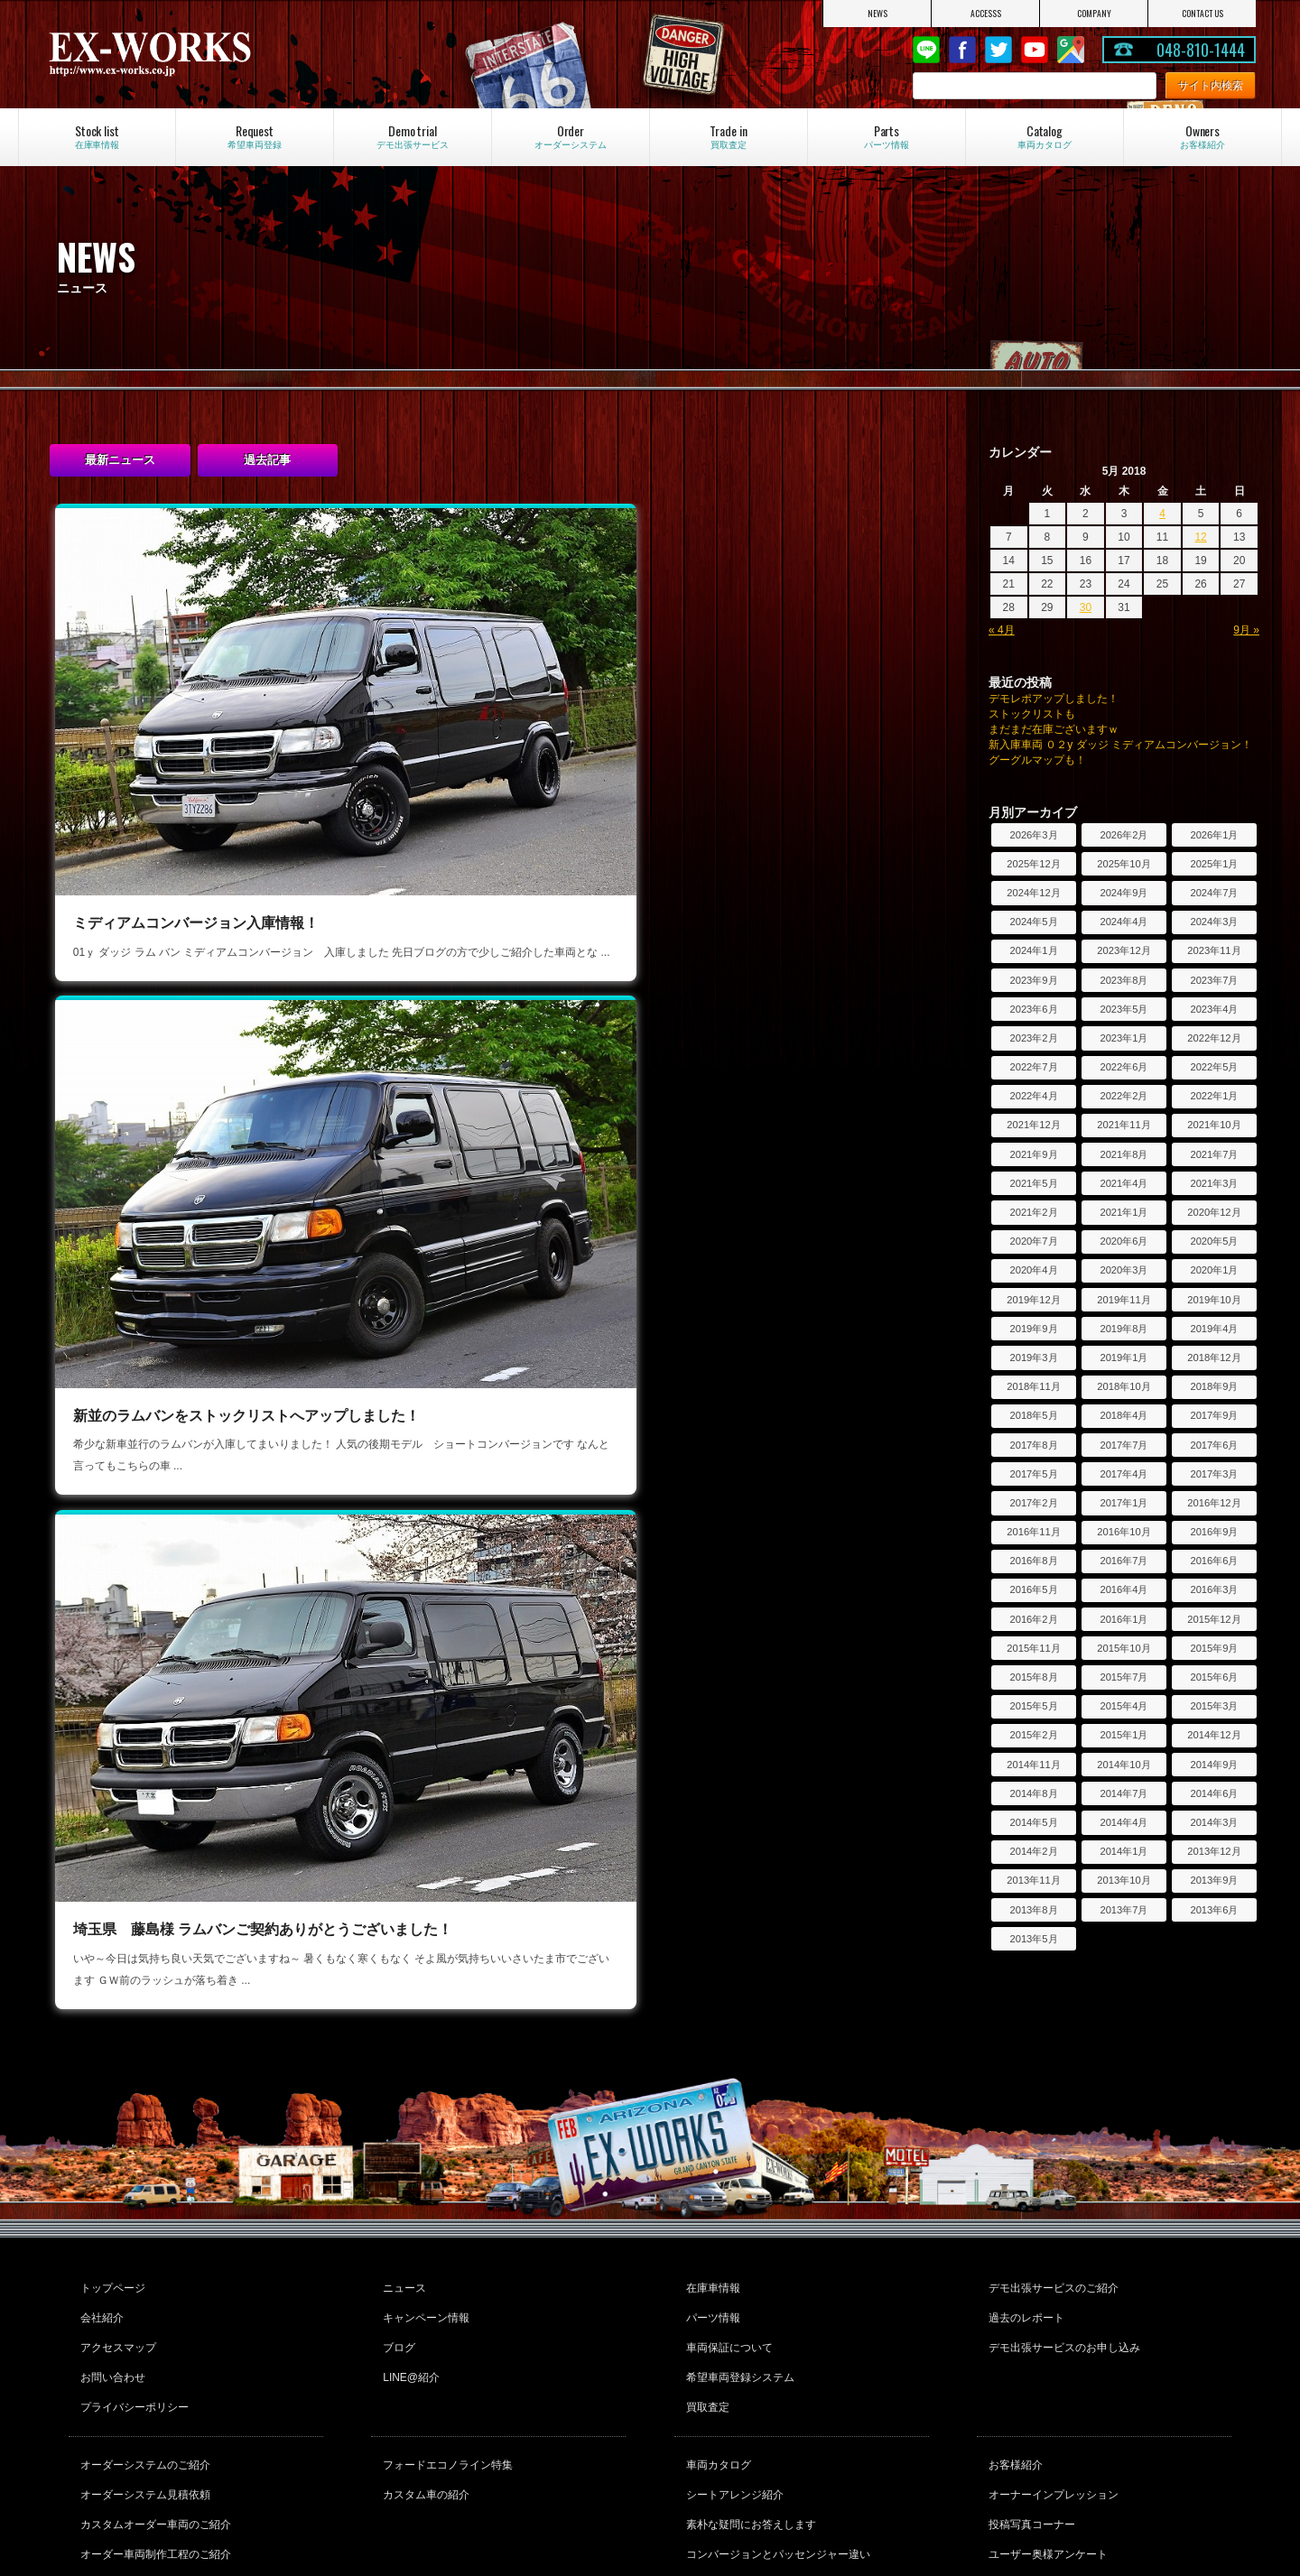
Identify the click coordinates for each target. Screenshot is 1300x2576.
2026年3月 (1033, 834)
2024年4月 (1123, 921)
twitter (998, 49)
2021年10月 (1213, 1124)
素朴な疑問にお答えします (748, 2414)
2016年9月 (1214, 1531)
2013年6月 (1214, 1909)
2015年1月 (1123, 1734)
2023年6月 (1033, 1009)
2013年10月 (1123, 1880)
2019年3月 (1033, 1357)
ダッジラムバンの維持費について (764, 2463)
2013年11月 (1033, 1880)
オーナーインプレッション (1051, 2390)
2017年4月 (1123, 1474)
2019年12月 (1033, 1299)
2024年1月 (1033, 950)
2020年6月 (1123, 1241)
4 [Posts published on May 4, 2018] (1162, 513)
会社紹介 (99, 2240)
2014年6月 (1214, 1793)
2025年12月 (1033, 863)
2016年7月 (1123, 1560)
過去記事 (267, 460)
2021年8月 (1123, 1154)
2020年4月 (1033, 1270)
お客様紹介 (1013, 2365)
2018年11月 (1033, 1386)
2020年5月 (1214, 1241)
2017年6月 (1214, 1445)
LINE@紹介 (408, 2289)
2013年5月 (1033, 1938)
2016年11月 (1033, 1531)
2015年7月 (1123, 1677)
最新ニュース (120, 460)
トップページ (110, 2216)
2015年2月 (1033, 1734)
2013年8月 (1033, 1909)
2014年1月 (1123, 1851)
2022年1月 (1214, 1095)
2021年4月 (1123, 1183)
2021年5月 (1033, 1183)
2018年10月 (1123, 1386)
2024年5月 (1033, 921)
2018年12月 (1213, 1357)
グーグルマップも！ (1037, 760)
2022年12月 (1213, 1038)
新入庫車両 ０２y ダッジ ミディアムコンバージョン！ (1120, 744)
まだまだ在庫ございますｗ (1054, 729)
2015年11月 (1033, 1648)
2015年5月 (1033, 1705)
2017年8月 (1033, 1445)
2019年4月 (1214, 1328)
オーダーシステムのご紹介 (143, 2365)
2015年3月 (1214, 1705)
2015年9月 (1214, 1648)
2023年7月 (1214, 980)
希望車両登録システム (737, 2289)
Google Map (1070, 49)
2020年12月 (1213, 1212)
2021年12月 (1033, 1124)
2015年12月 (1213, 1619)
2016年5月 (1033, 1589)
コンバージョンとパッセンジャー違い (775, 2438)
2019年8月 (1123, 1328)
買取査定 (705, 2313)
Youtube (1034, 49)
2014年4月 (1123, 1822)
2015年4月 (1123, 1705)
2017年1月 (1123, 1502)
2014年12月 (1213, 1734)
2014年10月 (1123, 1764)
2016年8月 (1033, 1560)
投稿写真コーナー (1029, 2414)
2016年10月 (1123, 1531)
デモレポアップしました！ (1054, 698)
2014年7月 (1123, 1793)
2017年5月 (1033, 1474)
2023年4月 (1214, 1009)
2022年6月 (1123, 1066)
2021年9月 (1033, 1154)
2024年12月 (1033, 892)
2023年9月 (1033, 980)
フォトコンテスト (1029, 2463)
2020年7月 (1033, 1241)
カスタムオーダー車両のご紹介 (153, 2414)
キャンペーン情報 (423, 2240)
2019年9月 (1033, 1328)
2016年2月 (1033, 1619)
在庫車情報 (710, 2216)
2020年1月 (1214, 1270)
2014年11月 (1033, 1764)
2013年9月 (1214, 1880)
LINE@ (926, 49)
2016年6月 (1214, 1560)
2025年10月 (1123, 863)
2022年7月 (1033, 1066)
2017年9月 (1214, 1415)
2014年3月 (1214, 1822)
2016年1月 (1123, 1619)
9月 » (1246, 630)
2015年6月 (1214, 1677)
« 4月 (1002, 630)
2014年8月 (1033, 1793)
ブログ (396, 2264)
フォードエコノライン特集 (445, 2365)
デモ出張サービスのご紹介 (1051, 2216)
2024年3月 (1214, 921)
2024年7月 (1214, 892)
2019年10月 (1213, 1299)
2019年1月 (1123, 1357)
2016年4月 (1123, 1589)
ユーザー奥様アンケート (1045, 2438)
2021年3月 (1214, 1183)
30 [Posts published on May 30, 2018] (1085, 607)
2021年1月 (1123, 1212)
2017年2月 (1033, 1502)
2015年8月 (1033, 1677)
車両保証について (726, 2264)
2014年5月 (1033, 1822)
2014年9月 (1214, 1764)
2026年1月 (1214, 834)
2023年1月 (1123, 1038)
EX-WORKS (226, 54)
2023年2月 (1033, 1038)
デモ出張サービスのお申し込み (1062, 2264)
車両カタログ (715, 2365)
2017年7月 (1123, 1445)
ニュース (401, 2216)
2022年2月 (1123, 1095)
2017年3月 (1214, 1474)
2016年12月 (1213, 1502)
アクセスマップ (115, 2264)
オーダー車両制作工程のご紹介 (153, 2438)
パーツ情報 (710, 2240)
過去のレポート (1024, 2240)
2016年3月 (1214, 1589)
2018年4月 (1123, 1415)
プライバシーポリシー (132, 2313)
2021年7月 (1214, 1154)
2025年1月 (1214, 863)
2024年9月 (1123, 892)
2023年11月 (1213, 950)
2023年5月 (1123, 1009)
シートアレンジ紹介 (732, 2390)
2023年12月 (1123, 950)
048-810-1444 (1200, 49)
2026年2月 (1123, 834)
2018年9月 (1214, 1386)
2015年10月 (1123, 1648)
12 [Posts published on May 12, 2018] (1200, 537)
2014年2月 (1033, 1851)
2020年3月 (1123, 1270)
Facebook (962, 49)
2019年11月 (1123, 1299)
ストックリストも (1032, 714)
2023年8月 (1123, 980)
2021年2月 (1033, 1212)
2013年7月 (1123, 1909)
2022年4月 (1033, 1095)
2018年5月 (1033, 1415)
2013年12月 (1213, 1851)
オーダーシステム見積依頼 (143, 2390)
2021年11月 (1123, 1124)
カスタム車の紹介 (423, 2390)
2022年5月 (1214, 1066)
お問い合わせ (110, 2289)
